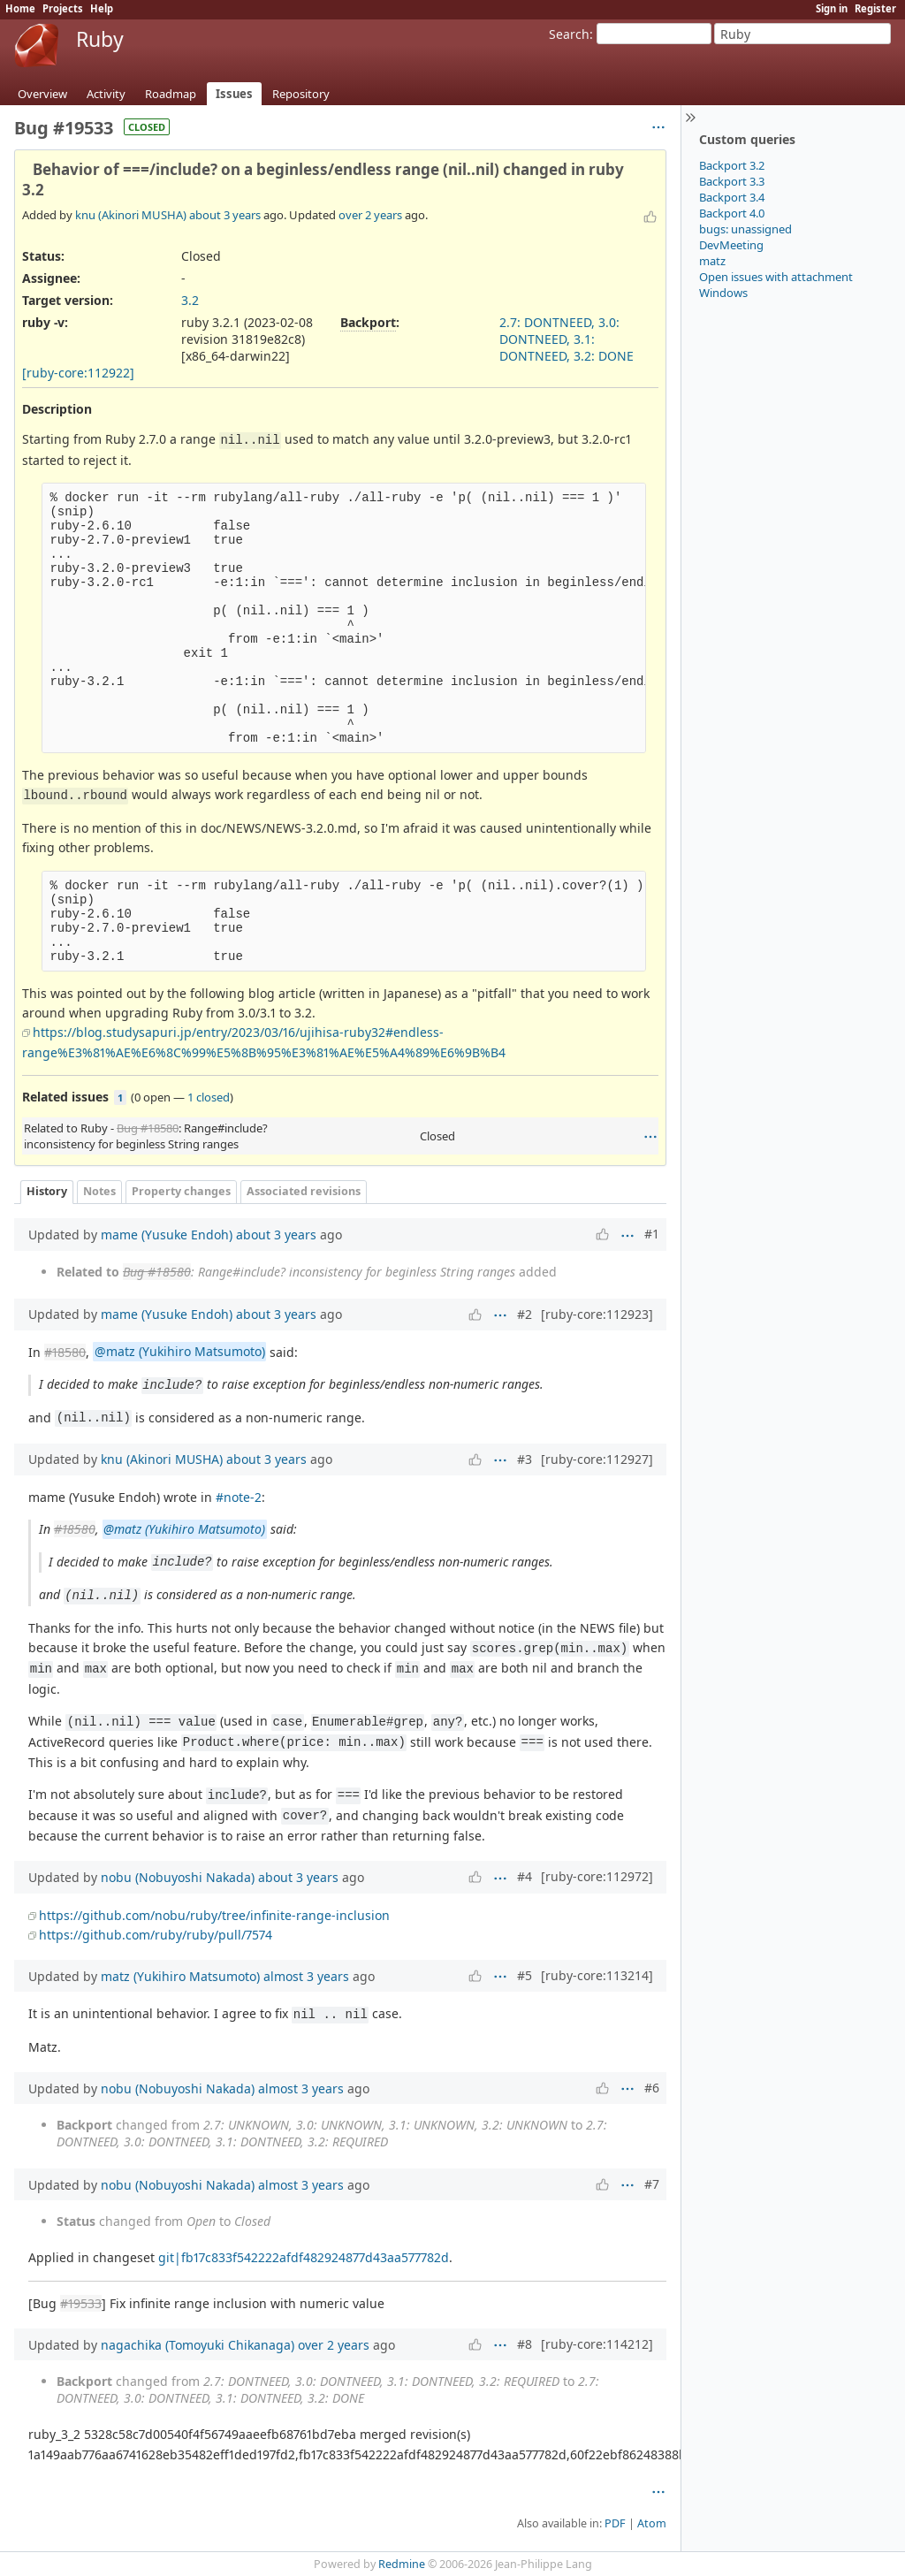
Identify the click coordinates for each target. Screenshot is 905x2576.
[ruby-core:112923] (597, 1314)
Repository (301, 94)
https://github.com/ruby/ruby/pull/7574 (155, 1934)
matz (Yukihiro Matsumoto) (180, 1976)
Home (20, 8)
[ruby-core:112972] (597, 1876)
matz (712, 261)
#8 (524, 2344)
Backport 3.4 (731, 197)
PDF (615, 2523)
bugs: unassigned (745, 229)
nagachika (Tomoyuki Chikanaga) (197, 2344)
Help (101, 8)
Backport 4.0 (731, 213)
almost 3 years (306, 1976)
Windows (723, 293)
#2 (524, 1314)
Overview (42, 94)
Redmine (401, 2564)
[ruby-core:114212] (597, 2344)
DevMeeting (731, 245)
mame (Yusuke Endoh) (166, 1234)
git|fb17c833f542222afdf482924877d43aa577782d (303, 2257)
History (47, 1191)
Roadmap (170, 94)
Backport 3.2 (731, 165)
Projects (62, 8)
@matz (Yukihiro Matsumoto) (180, 1352)
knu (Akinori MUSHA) (130, 215)
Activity (106, 94)
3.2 (190, 300)
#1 (651, 1233)
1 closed (208, 1097)
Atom (651, 2523)
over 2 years (370, 215)
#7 (651, 2184)
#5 (524, 1975)
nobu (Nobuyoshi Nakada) (178, 1877)
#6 (651, 2087)
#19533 (81, 2303)
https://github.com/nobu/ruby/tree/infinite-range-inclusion (214, 1915)
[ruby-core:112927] (597, 1459)
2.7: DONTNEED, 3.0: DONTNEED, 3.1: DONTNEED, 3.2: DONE (566, 339)
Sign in (832, 8)
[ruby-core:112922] (78, 372)
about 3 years (225, 215)
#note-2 (239, 1497)
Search (569, 34)
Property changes (181, 1191)
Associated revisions (304, 1191)
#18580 (65, 1352)
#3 (524, 1459)
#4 (524, 1876)
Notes (99, 1191)
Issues (234, 94)
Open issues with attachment (776, 277)
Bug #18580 (148, 1128)
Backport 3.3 (731, 181)
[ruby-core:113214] (597, 1975)
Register (875, 8)
